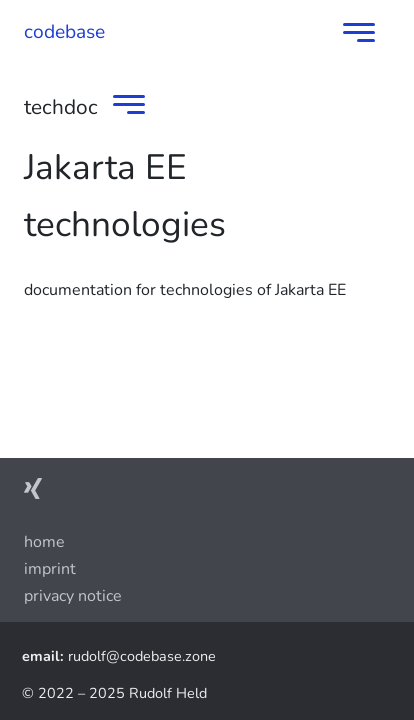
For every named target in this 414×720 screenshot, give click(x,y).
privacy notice (73, 596)
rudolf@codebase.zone (142, 656)
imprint (50, 569)
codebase (64, 32)
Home (44, 542)
